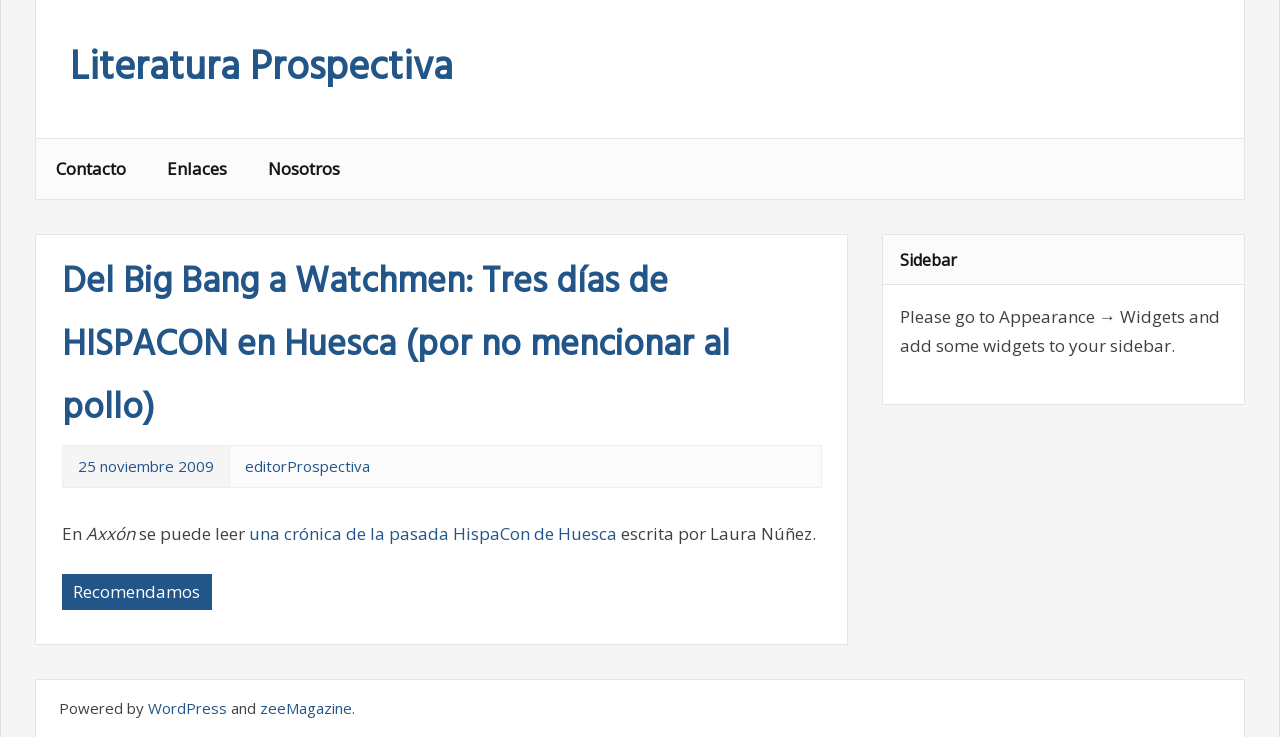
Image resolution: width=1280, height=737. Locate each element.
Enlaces (197, 168)
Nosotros (304, 168)
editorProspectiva (307, 466)
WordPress (187, 708)
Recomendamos (136, 591)
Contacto (91, 168)
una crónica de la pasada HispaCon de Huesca (433, 533)
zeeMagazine (306, 708)
